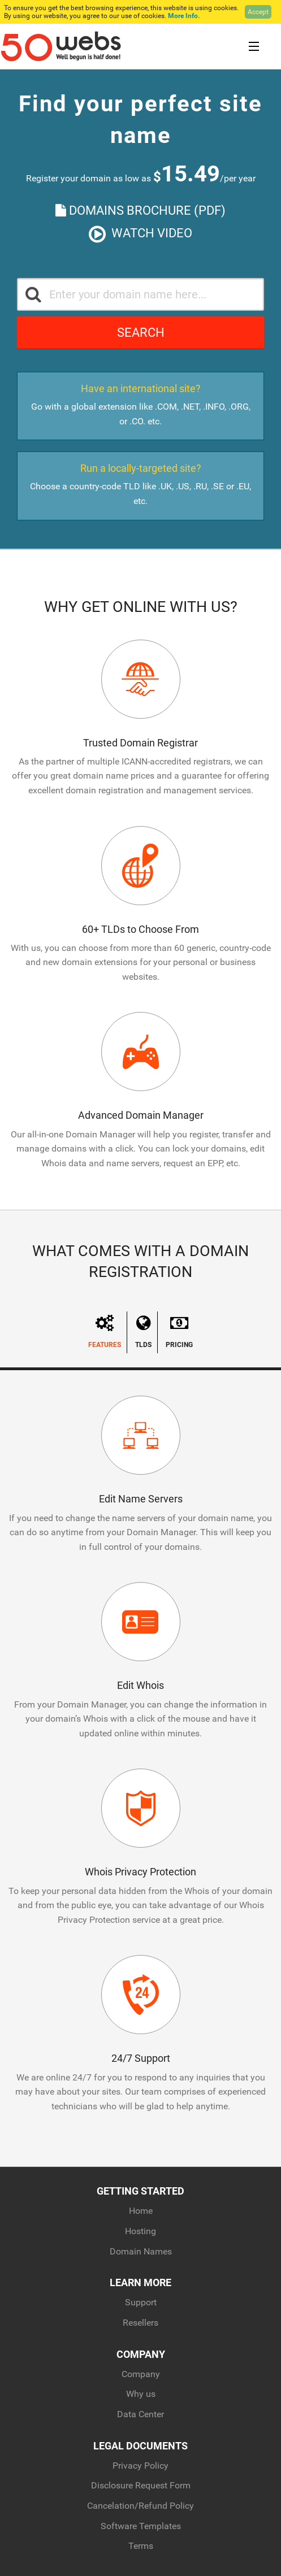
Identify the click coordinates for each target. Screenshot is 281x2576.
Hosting (140, 2231)
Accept (258, 12)
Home (141, 2210)
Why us (140, 2393)
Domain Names (141, 2251)
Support (141, 2302)
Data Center (140, 2414)
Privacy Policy (140, 2465)
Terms (140, 2545)
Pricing (179, 1331)
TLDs (143, 1331)
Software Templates (141, 2526)
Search (141, 332)
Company (141, 2374)
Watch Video (140, 234)
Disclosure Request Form (141, 2485)
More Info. (184, 16)
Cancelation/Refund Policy (140, 2505)
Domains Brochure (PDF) (140, 210)
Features (104, 1331)
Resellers (140, 2322)
